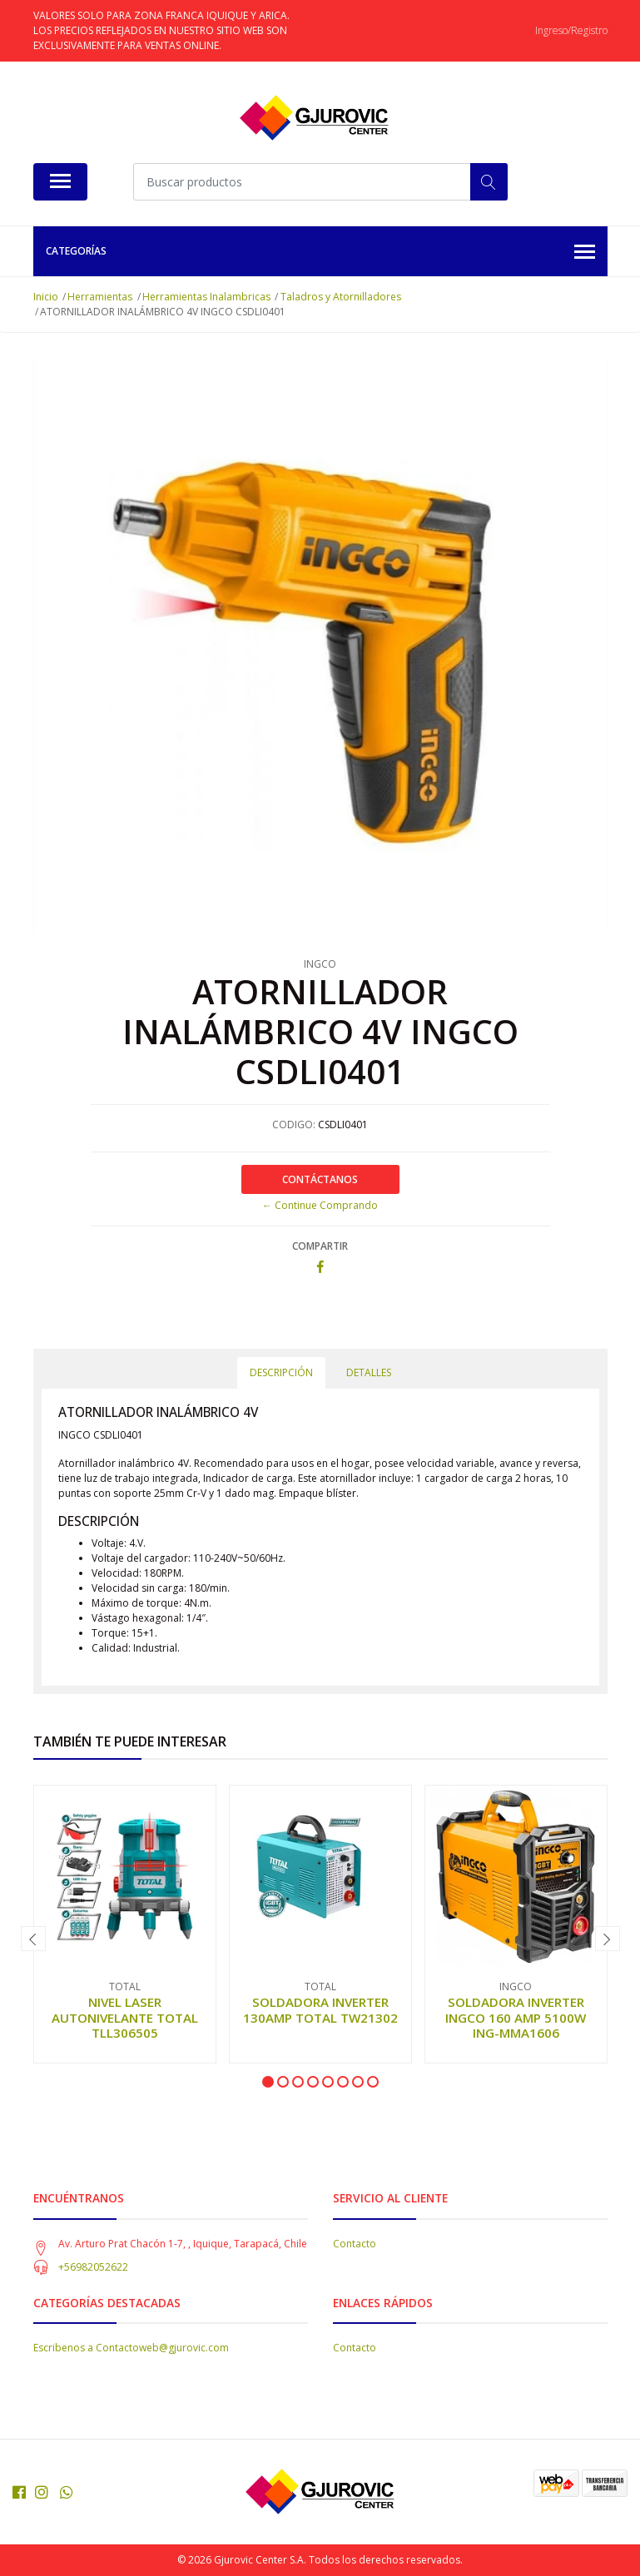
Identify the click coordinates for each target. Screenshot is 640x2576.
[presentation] (33, 1938)
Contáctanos (320, 1179)
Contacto (354, 2244)
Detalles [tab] (368, 1372)
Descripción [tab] (281, 1372)
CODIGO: (293, 1124)
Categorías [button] (320, 252)
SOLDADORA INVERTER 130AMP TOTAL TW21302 (320, 2009)
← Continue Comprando (320, 1205)
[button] (267, 2082)
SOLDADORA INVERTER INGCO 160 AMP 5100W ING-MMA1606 (515, 2017)
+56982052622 (93, 2267)
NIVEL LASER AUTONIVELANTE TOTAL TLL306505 (125, 2017)
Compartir (320, 1246)
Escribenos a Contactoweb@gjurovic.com (131, 2348)
